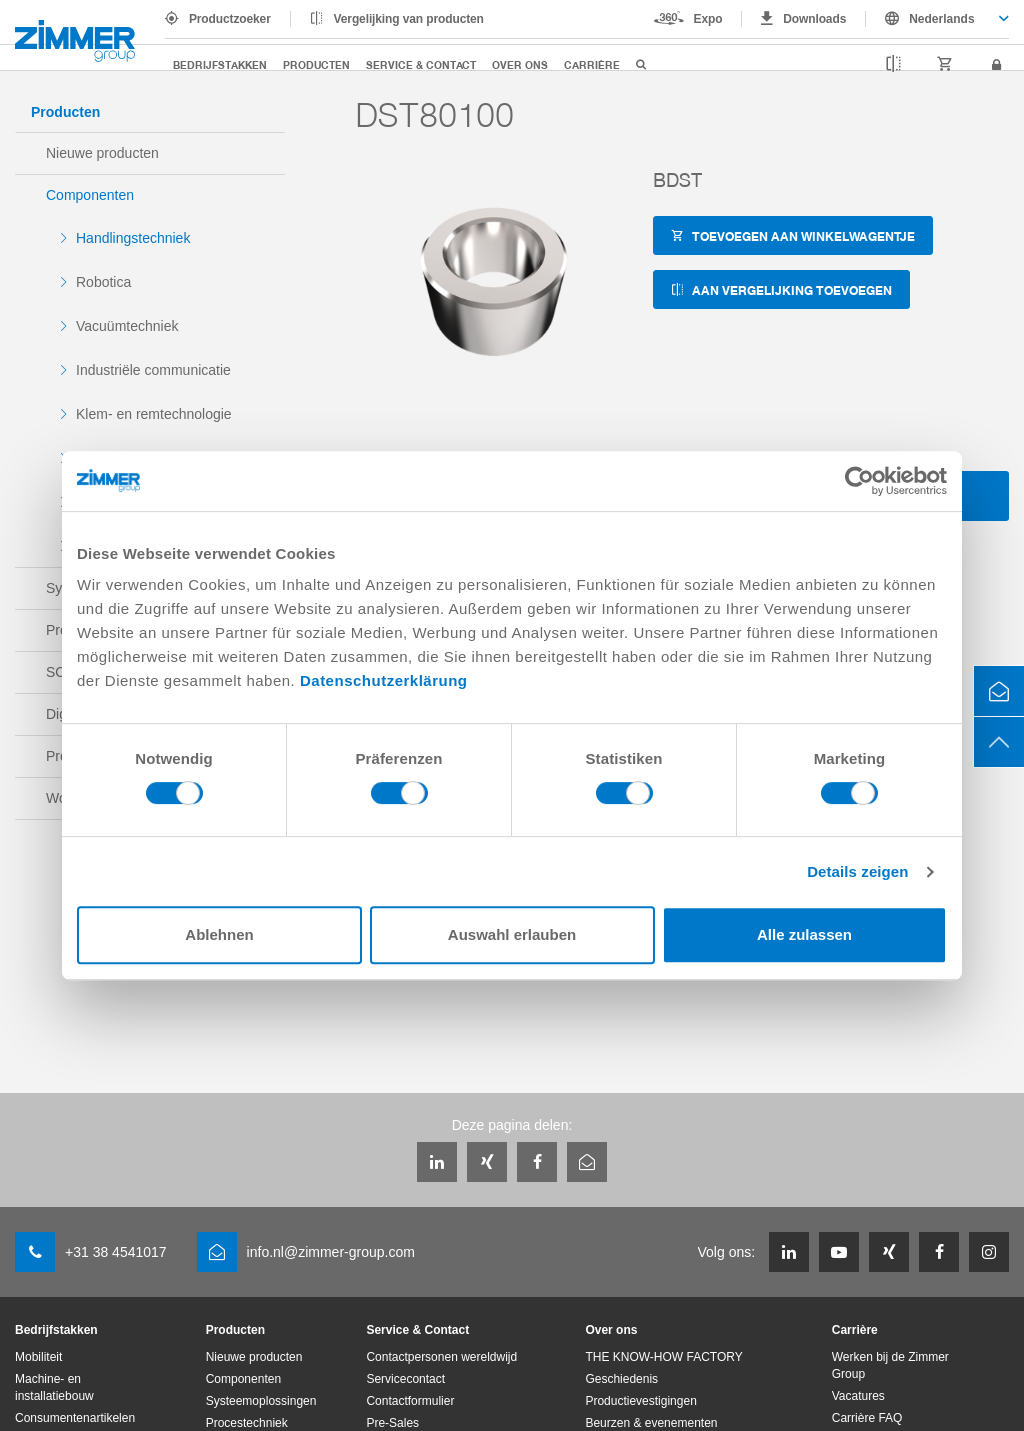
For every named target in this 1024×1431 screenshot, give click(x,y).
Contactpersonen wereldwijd (441, 1357)
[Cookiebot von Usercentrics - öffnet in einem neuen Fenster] (859, 481)
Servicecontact (405, 1379)
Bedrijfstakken (220, 64)
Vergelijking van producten (409, 19)
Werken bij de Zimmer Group (890, 1365)
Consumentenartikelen (75, 1418)
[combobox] (937, 19)
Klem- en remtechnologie (154, 414)
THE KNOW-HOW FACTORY (663, 1357)
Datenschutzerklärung (384, 680)
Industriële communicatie (153, 370)
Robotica (103, 282)
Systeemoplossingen (261, 1401)
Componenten (90, 195)
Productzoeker (230, 19)
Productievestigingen (640, 1401)
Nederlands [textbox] (941, 19)
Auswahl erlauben (512, 934)
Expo (708, 19)
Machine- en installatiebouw (54, 1387)
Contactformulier (410, 1401)
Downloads (814, 19)
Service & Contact (421, 64)
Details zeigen (857, 871)
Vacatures (858, 1396)
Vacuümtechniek (127, 326)
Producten (316, 64)
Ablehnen (219, 934)
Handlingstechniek (133, 238)
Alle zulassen (804, 934)
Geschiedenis (621, 1379)
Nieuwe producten (102, 153)
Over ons (520, 64)
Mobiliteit (38, 1357)
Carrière (592, 64)
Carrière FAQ (867, 1418)
